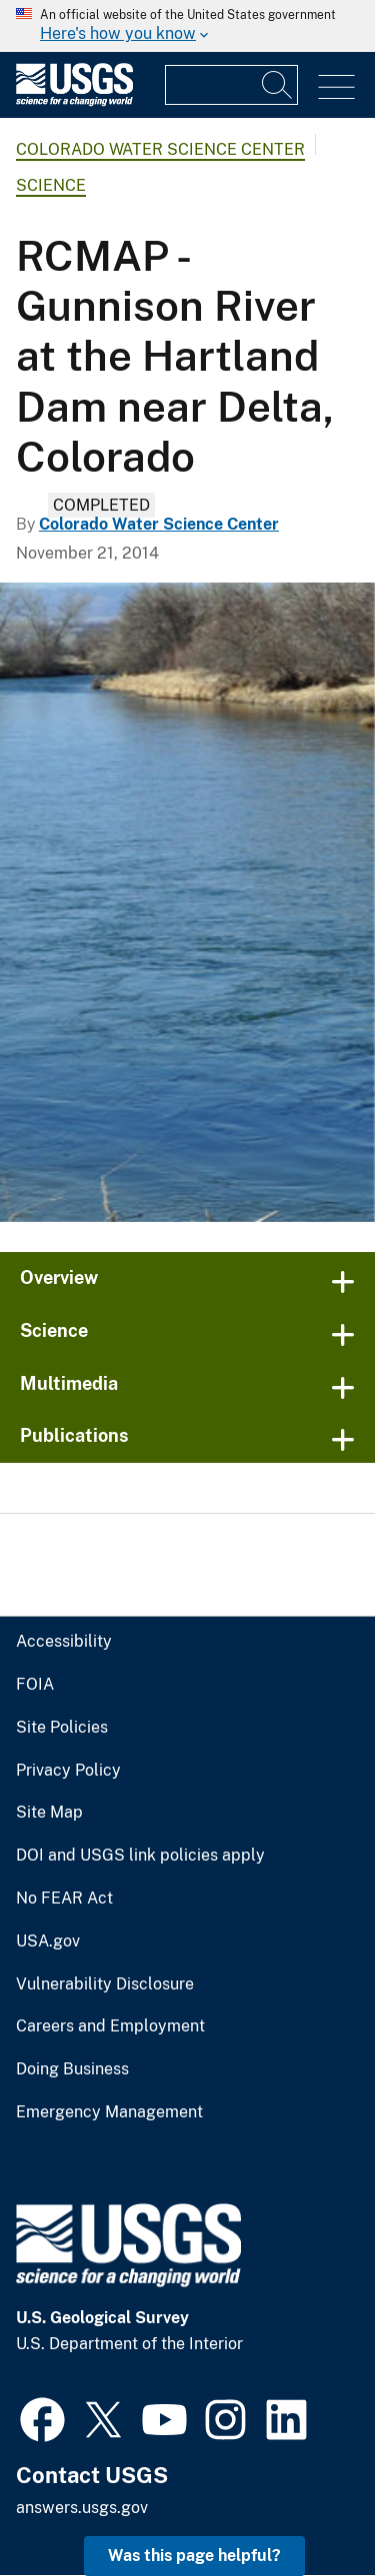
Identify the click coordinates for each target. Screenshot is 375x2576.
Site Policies (62, 1728)
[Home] (74, 101)
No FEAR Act (64, 1899)
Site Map (49, 1813)
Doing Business (72, 2069)
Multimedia (69, 1383)
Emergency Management (109, 2112)
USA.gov (48, 1941)
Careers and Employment (110, 2026)
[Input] (231, 85)
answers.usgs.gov (82, 2507)
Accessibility (64, 1642)
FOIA (35, 1685)
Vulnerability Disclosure (105, 1984)
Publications (74, 1435)
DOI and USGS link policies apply (140, 1856)
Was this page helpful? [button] (194, 2555)
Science (51, 185)
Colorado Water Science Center (160, 149)
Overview (59, 1277)
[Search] (278, 85)
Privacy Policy (68, 1771)
